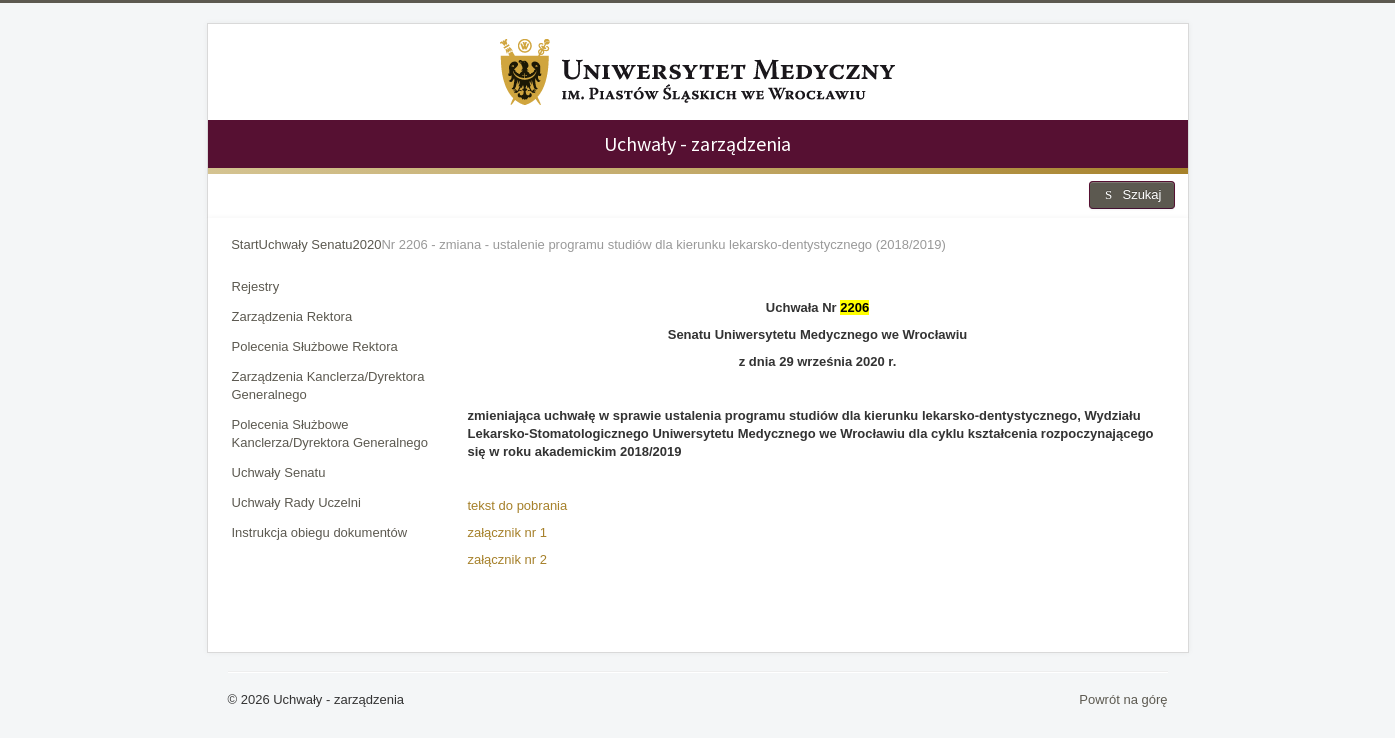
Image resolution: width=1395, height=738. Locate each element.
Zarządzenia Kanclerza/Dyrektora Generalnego (328, 385)
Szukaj (1132, 194)
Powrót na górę (1123, 699)
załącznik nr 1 (507, 532)
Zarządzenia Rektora (292, 316)
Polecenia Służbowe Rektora (315, 346)
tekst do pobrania (518, 505)
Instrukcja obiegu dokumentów (320, 532)
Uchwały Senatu (279, 472)
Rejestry (256, 286)
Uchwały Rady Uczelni (296, 502)
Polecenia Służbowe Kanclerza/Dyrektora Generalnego (330, 433)
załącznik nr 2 (507, 559)
